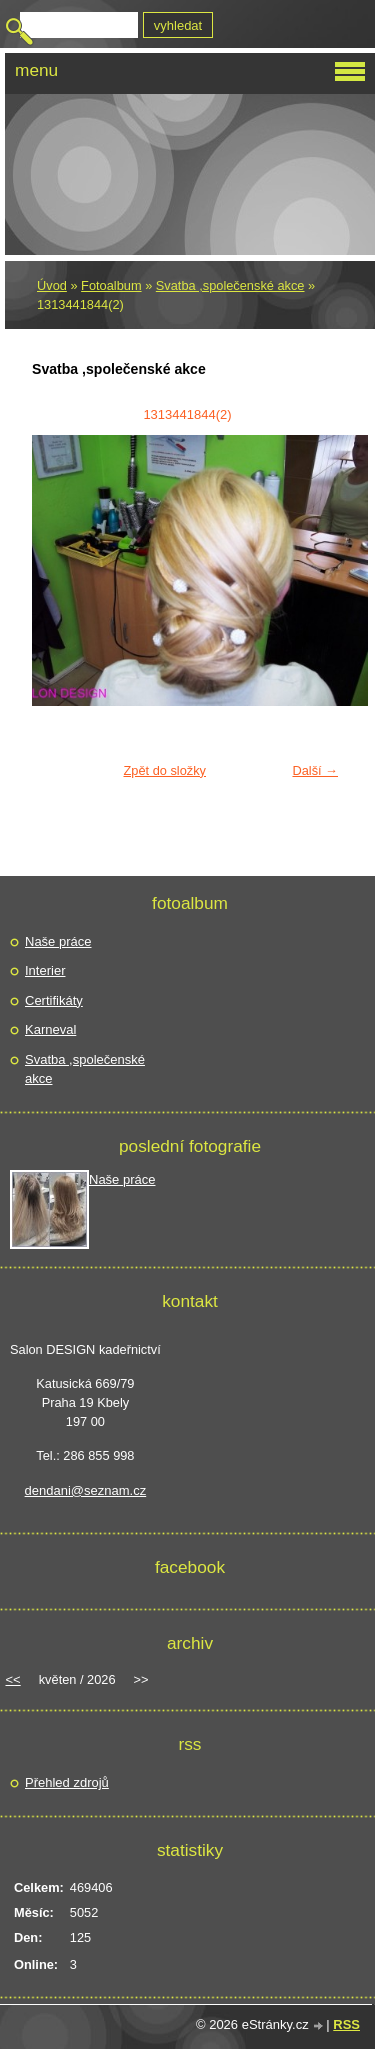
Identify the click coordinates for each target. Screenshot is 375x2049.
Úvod (52, 285)
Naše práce (58, 941)
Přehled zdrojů (67, 1782)
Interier (45, 970)
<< (13, 1679)
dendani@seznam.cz (86, 1490)
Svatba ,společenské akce (230, 285)
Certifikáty (54, 1000)
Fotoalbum (111, 285)
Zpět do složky (164, 770)
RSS (346, 2024)
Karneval (50, 1029)
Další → (315, 770)
